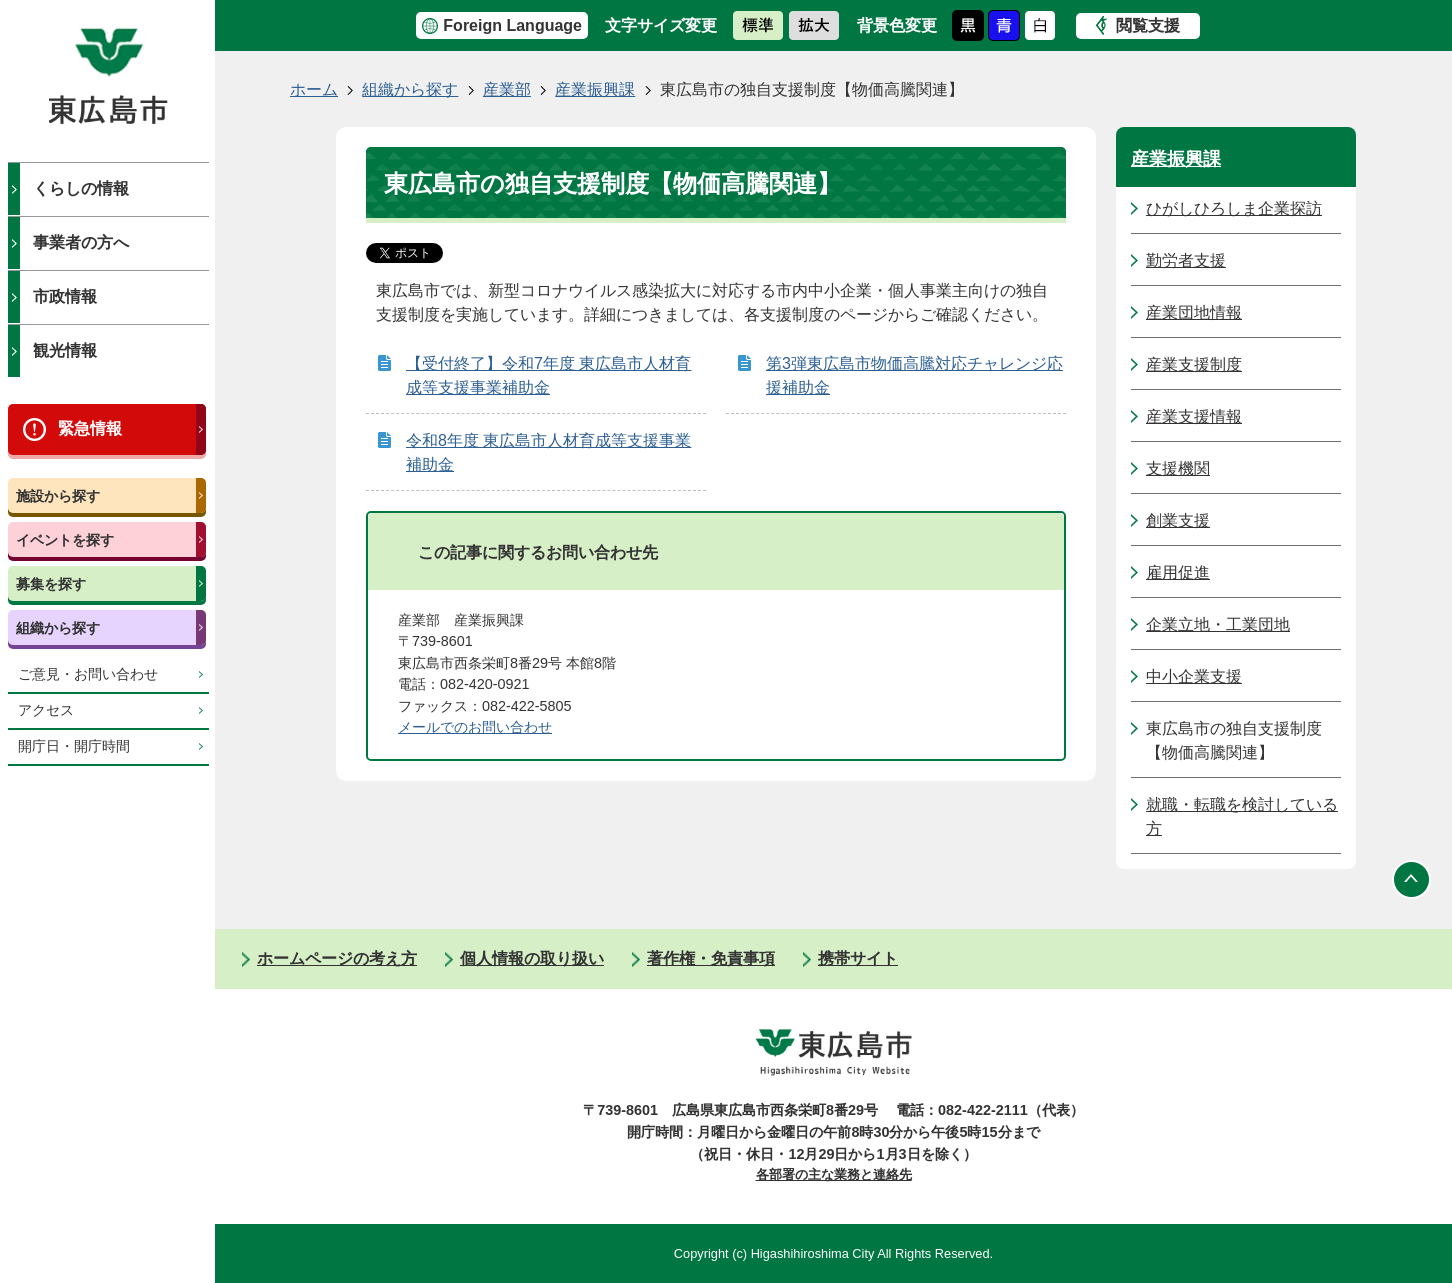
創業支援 (1178, 520)
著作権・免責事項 (711, 958)
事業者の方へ (81, 242)
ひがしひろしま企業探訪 (1234, 208)
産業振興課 (595, 89)
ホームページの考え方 (337, 958)
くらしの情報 (81, 188)
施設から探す (58, 496)
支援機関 (1178, 468)
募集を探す (51, 584)
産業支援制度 (1194, 364)
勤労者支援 (1186, 260)
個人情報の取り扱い (532, 958)
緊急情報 (90, 428)
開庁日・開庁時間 (74, 746)
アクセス (46, 710)
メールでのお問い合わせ (475, 727)
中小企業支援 (1194, 676)
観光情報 (65, 350)
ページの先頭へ (1412, 879)
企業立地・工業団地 (1218, 624)
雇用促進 (1178, 572)
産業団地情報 (1194, 312)
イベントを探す (65, 540)
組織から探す (58, 628)
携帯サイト (858, 958)
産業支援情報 (1194, 416)
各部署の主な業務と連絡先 (834, 1174)
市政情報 (65, 296)
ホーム (314, 89)
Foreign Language (512, 25)
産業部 (507, 89)
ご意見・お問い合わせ (88, 674)
